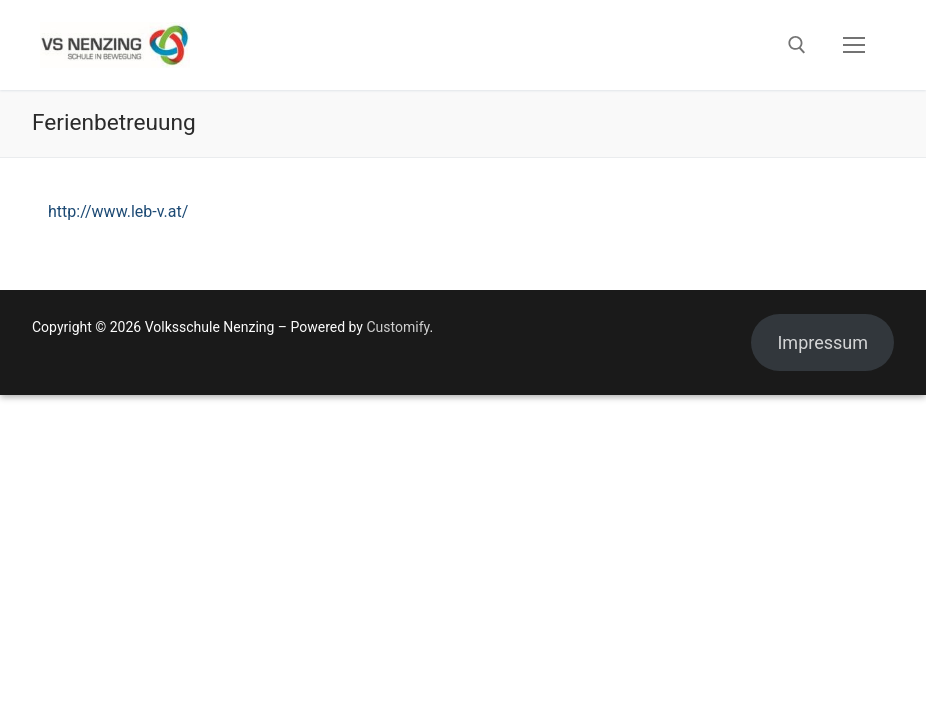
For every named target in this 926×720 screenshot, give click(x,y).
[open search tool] (797, 45)
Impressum (822, 342)
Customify (397, 327)
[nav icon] (854, 45)
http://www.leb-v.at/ (118, 211)
